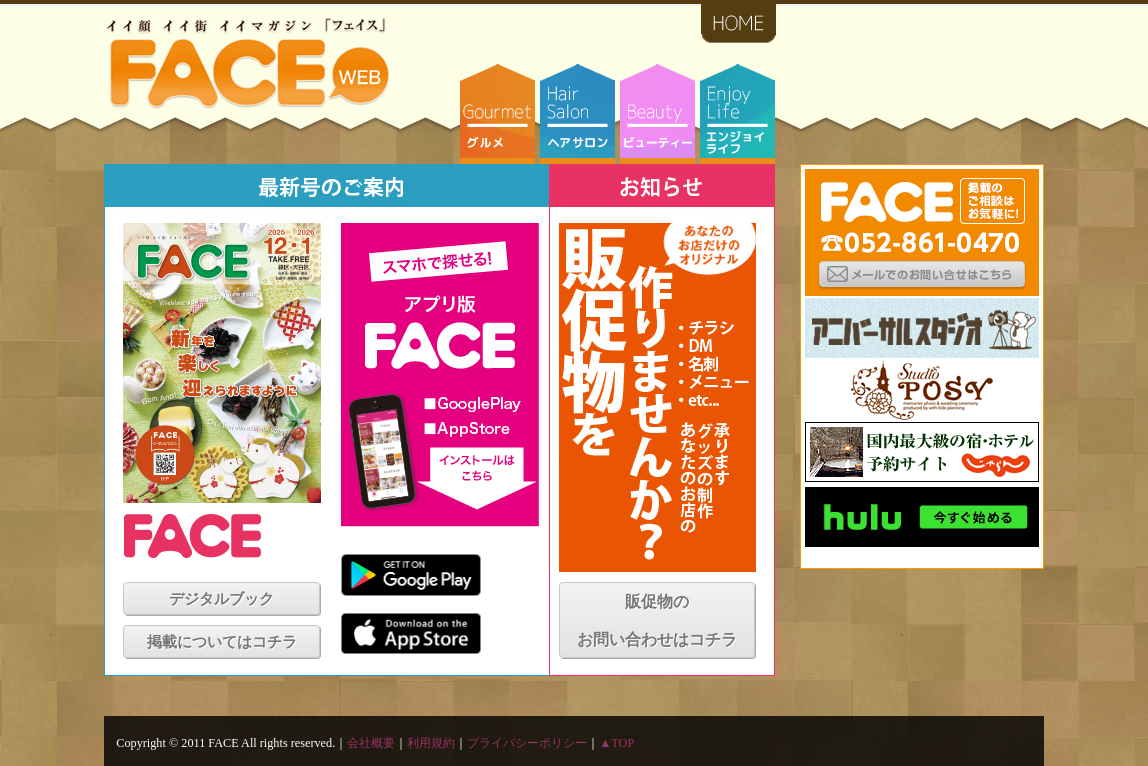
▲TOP (616, 743)
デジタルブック (221, 599)
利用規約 (431, 743)
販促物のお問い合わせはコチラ (657, 620)
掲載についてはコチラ (222, 642)
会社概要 (371, 743)
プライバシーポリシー (527, 743)
